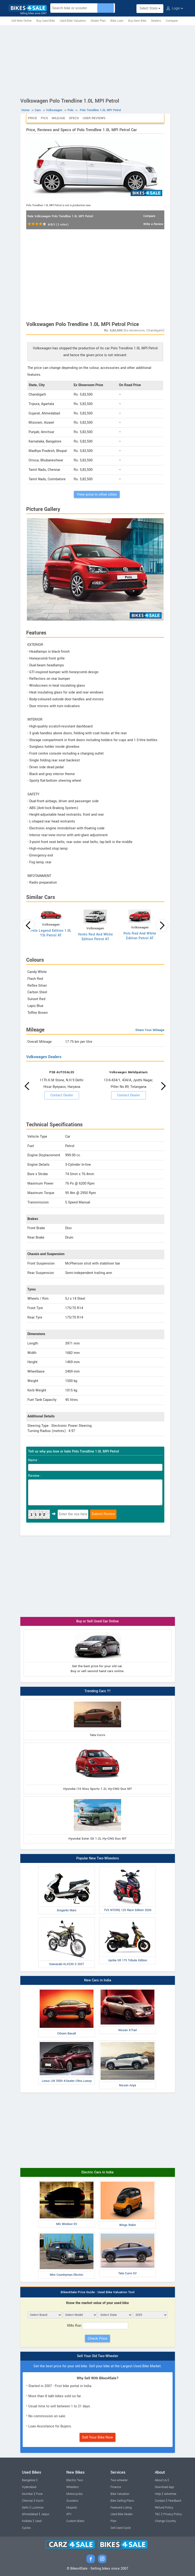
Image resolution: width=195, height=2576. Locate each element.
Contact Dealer (61, 1095)
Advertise (170, 2494)
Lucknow (38, 2507)
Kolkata (27, 2521)
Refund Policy (164, 2507)
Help (158, 2494)
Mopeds (71, 2507)
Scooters (72, 2501)
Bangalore (28, 2480)
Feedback (174, 2501)
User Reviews (94, 118)
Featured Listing (121, 2507)
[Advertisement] (97, 61)
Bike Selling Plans (122, 2501)
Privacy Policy (172, 2514)
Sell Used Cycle (120, 2528)
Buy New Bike (137, 21)
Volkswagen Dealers (43, 1057)
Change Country (165, 2521)
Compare (172, 21)
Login (174, 8)
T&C (157, 2514)
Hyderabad (29, 2487)
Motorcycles (74, 2494)
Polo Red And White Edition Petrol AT (139, 936)
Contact (160, 2501)
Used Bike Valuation (73, 21)
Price (32, 118)
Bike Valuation (119, 2494)
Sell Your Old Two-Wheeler (97, 2356)
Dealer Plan (98, 21)
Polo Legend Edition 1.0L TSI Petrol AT (51, 933)
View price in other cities (97, 494)
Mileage (58, 118)
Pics (44, 118)
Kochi (39, 2501)
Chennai (27, 2501)
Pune (39, 2494)
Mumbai (27, 2494)
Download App (164, 2487)
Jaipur (45, 2514)
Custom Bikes (75, 2521)
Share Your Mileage (149, 1030)
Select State (150, 8)
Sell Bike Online (21, 21)
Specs (74, 118)
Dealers (156, 21)
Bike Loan (116, 21)
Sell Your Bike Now (97, 2437)
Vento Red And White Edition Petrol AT (95, 937)
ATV (69, 2514)
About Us (161, 2480)
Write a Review (153, 224)
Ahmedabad (30, 2514)
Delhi (25, 2507)
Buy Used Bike (45, 21)
